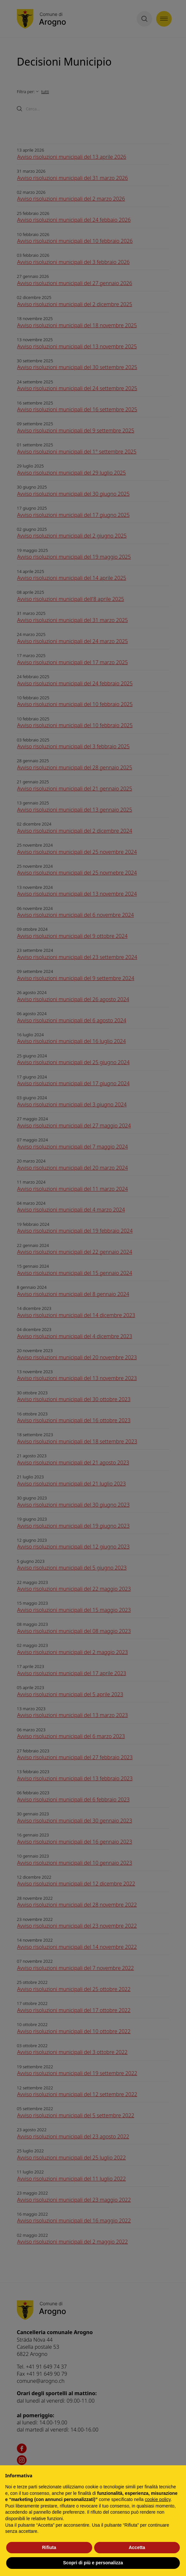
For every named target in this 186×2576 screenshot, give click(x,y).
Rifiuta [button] (49, 2547)
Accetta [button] (137, 2547)
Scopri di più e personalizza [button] (93, 2562)
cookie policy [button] (157, 2499)
